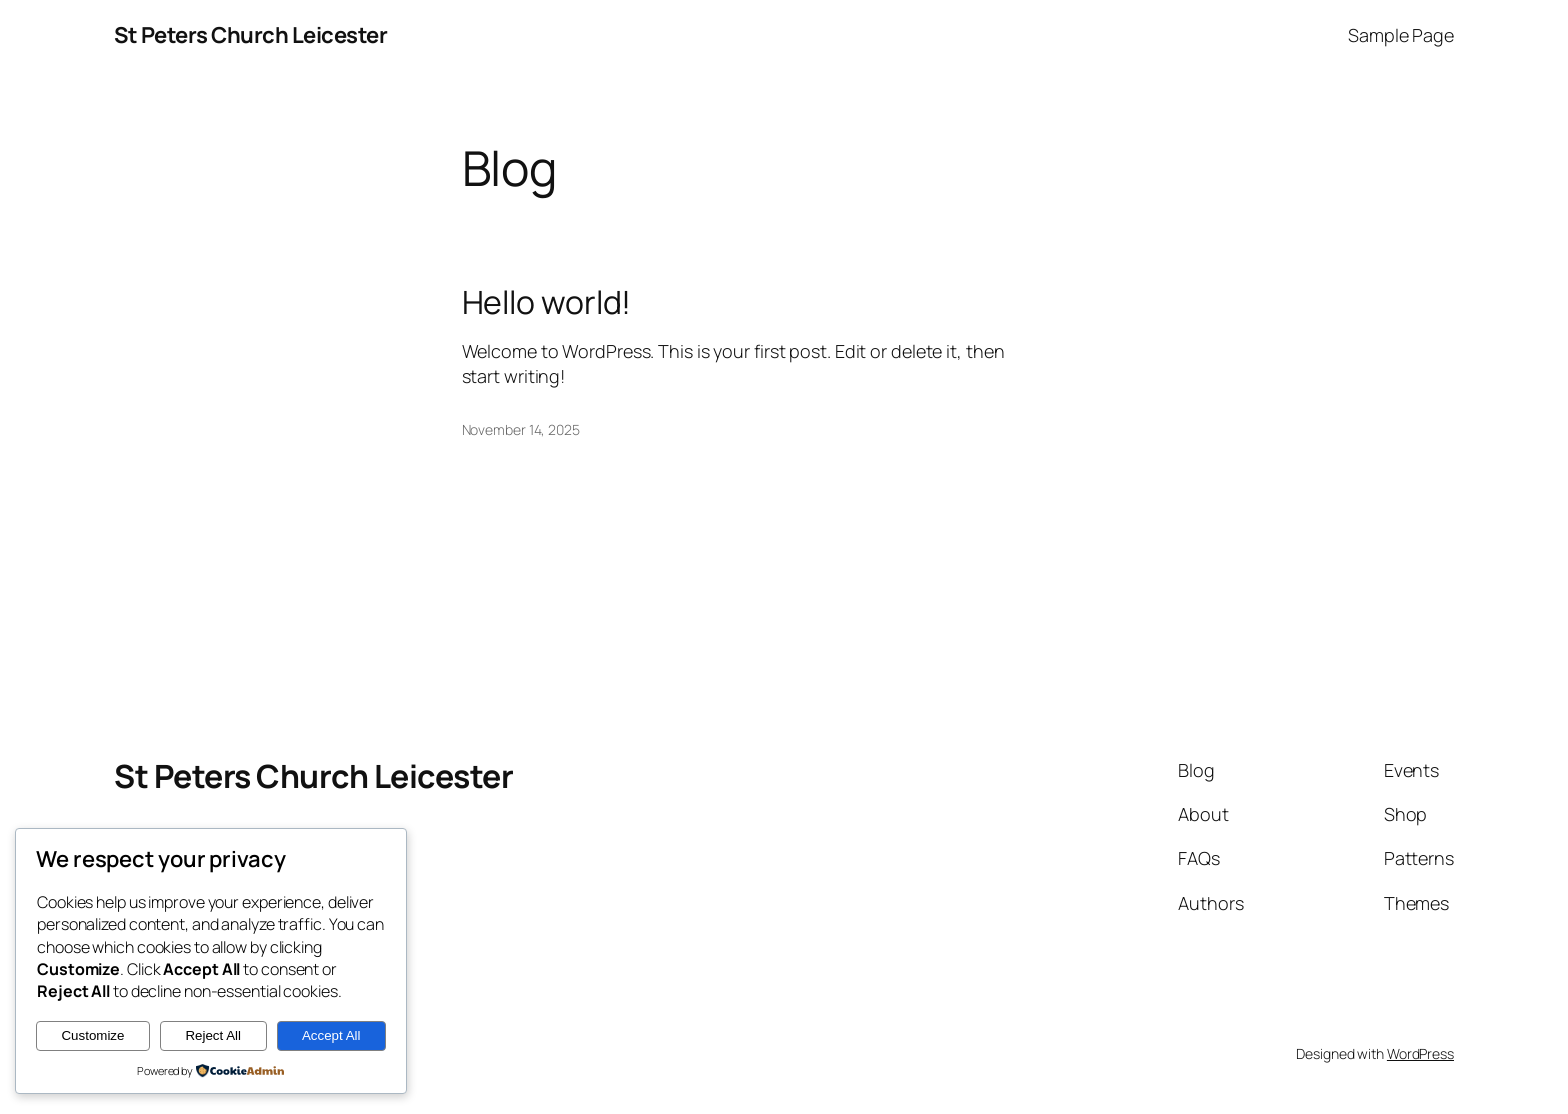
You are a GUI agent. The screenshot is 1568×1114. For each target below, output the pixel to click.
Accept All (331, 1035)
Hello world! (547, 302)
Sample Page (1401, 35)
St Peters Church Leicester (250, 35)
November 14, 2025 (521, 429)
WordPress (1420, 1053)
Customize (92, 1035)
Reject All (213, 1035)
